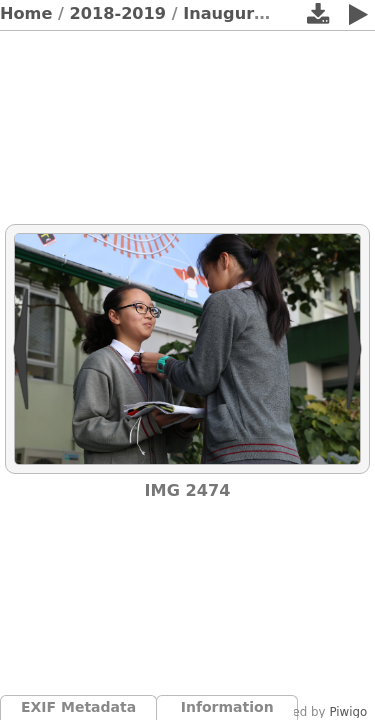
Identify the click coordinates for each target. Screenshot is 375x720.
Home (26, 13)
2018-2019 (118, 13)
